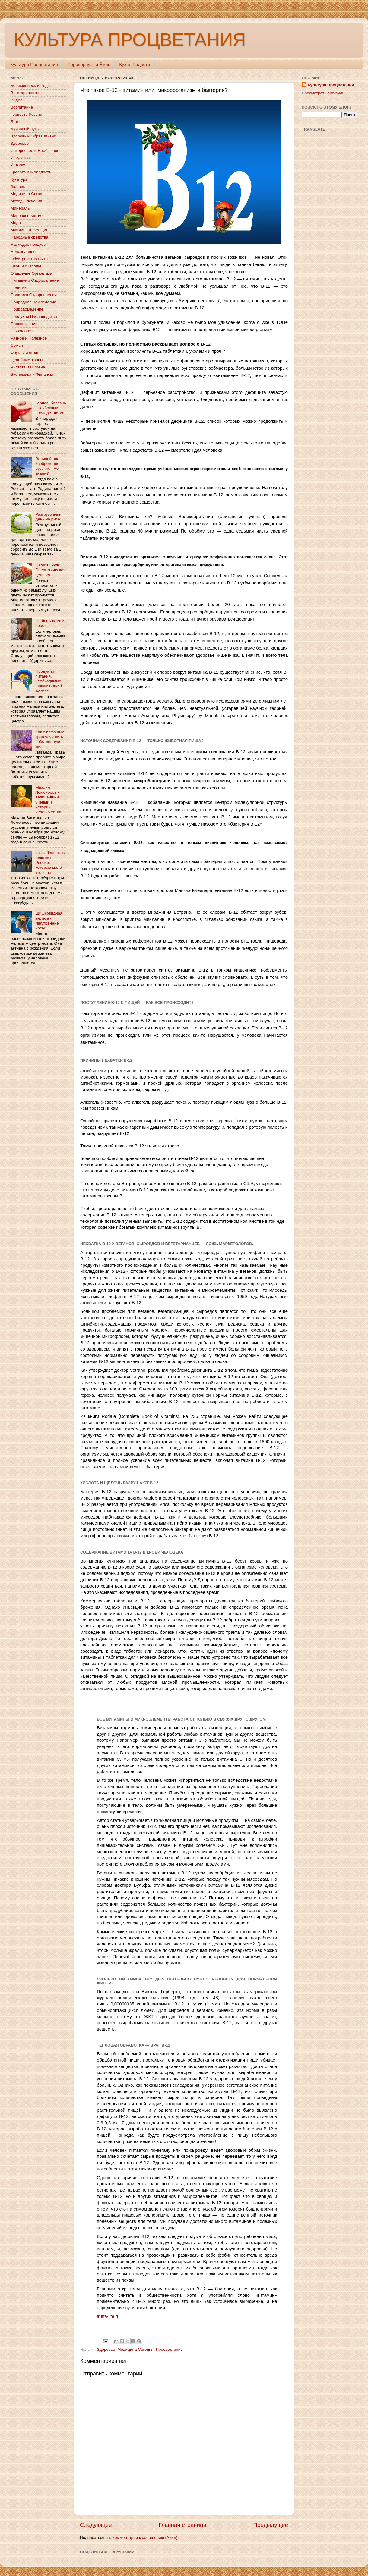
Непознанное (23, 251)
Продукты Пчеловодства (34, 316)
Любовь (18, 186)
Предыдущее (270, 2525)
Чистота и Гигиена (28, 367)
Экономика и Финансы (32, 374)
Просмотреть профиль (323, 93)
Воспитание (22, 107)
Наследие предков (28, 244)
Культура (19, 179)
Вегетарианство (25, 92)
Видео (16, 100)
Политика (20, 287)
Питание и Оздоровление (35, 280)
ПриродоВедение (27, 309)
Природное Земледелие (33, 302)
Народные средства (29, 237)
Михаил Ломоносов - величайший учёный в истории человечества (48, 799)
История (18, 165)
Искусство (20, 158)
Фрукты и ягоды (25, 352)
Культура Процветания (34, 64)
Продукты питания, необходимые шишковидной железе (48, 681)
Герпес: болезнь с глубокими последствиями (50, 408)
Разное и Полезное (29, 338)
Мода (16, 222)
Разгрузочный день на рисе (48, 516)
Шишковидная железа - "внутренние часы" (48, 920)
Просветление (169, 2349)
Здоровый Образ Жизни (33, 136)
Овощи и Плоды (26, 266)
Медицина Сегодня (135, 2349)
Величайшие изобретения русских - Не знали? (47, 466)
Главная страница (183, 2525)
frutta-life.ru (108, 2316)
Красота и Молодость (31, 172)
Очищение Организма (31, 273)
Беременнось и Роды (31, 85)
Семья (17, 345)
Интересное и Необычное (35, 150)
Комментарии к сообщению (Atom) (144, 2537)
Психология (22, 331)
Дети (15, 121)
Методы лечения (26, 201)
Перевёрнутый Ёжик (88, 64)
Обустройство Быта (29, 259)
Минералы (20, 208)
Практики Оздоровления (34, 294)
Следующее (96, 2525)
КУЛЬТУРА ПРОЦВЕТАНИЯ (130, 40)
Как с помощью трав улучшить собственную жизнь (49, 739)
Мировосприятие (27, 215)
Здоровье (106, 2349)
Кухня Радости (134, 64)
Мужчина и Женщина (31, 230)
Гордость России (26, 114)
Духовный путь (25, 129)
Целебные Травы (27, 360)
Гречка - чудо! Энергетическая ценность (50, 570)
